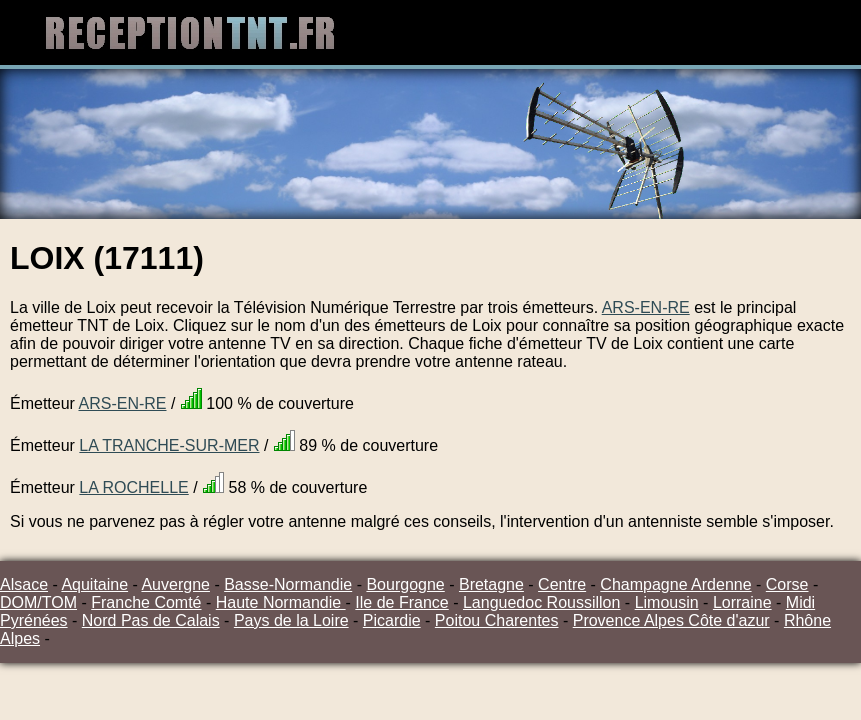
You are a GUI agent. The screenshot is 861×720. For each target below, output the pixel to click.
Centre (562, 584)
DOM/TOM (38, 602)
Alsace (24, 584)
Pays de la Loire (291, 620)
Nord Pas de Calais (151, 620)
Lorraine (742, 602)
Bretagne (491, 584)
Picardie (392, 620)
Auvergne (175, 584)
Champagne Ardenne (675, 584)
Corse (787, 584)
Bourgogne (405, 584)
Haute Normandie (281, 602)
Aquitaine (94, 584)
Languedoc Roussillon (541, 602)
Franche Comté (146, 602)
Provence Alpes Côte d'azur (671, 620)
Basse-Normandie (288, 584)
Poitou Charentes (497, 620)
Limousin (667, 602)
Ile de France (401, 602)
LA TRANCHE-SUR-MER (169, 445)
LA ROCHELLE (133, 487)
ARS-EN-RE (646, 307)
